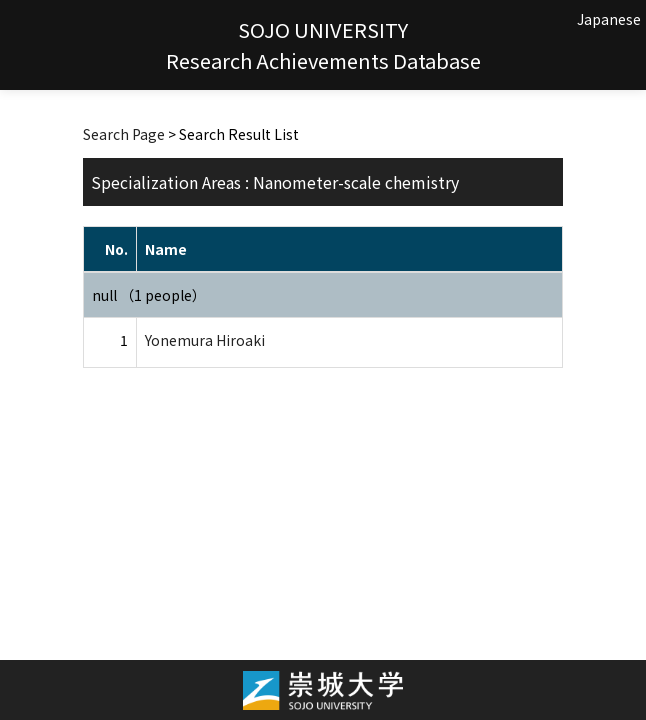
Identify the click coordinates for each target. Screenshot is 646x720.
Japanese (609, 19)
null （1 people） (149, 295)
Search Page (124, 134)
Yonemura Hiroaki (205, 340)
